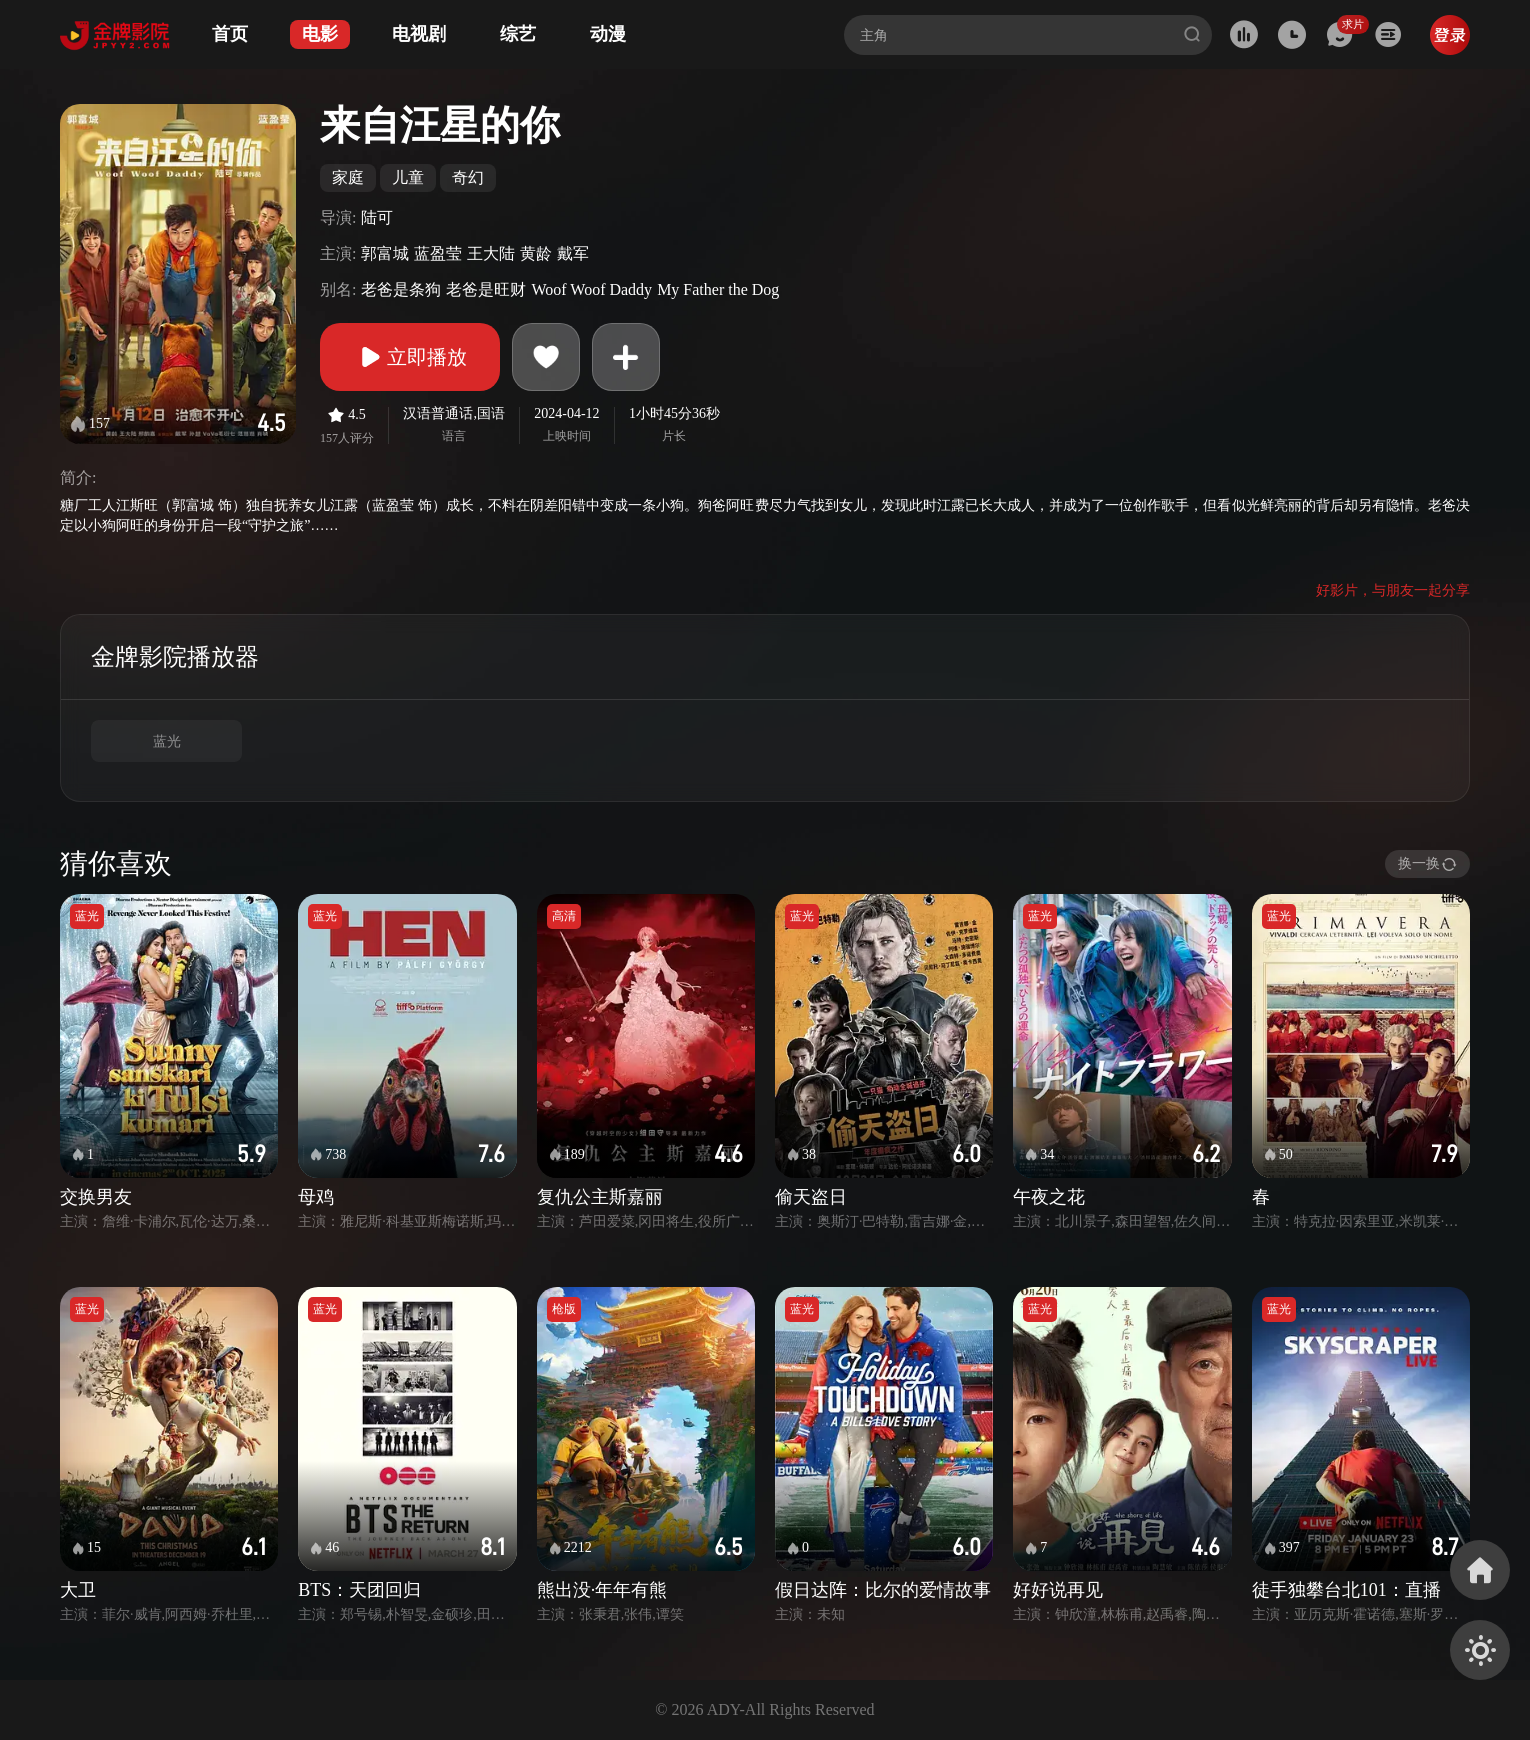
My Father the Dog (718, 289)
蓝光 (167, 741)
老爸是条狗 (401, 289)
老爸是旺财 (486, 289)
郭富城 (385, 253)
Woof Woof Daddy (591, 289)
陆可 (377, 217)
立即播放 (410, 357)
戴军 (573, 253)
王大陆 (491, 253)
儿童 (408, 177)
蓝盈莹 (438, 253)
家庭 (348, 177)
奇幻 (468, 177)
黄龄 (536, 253)
